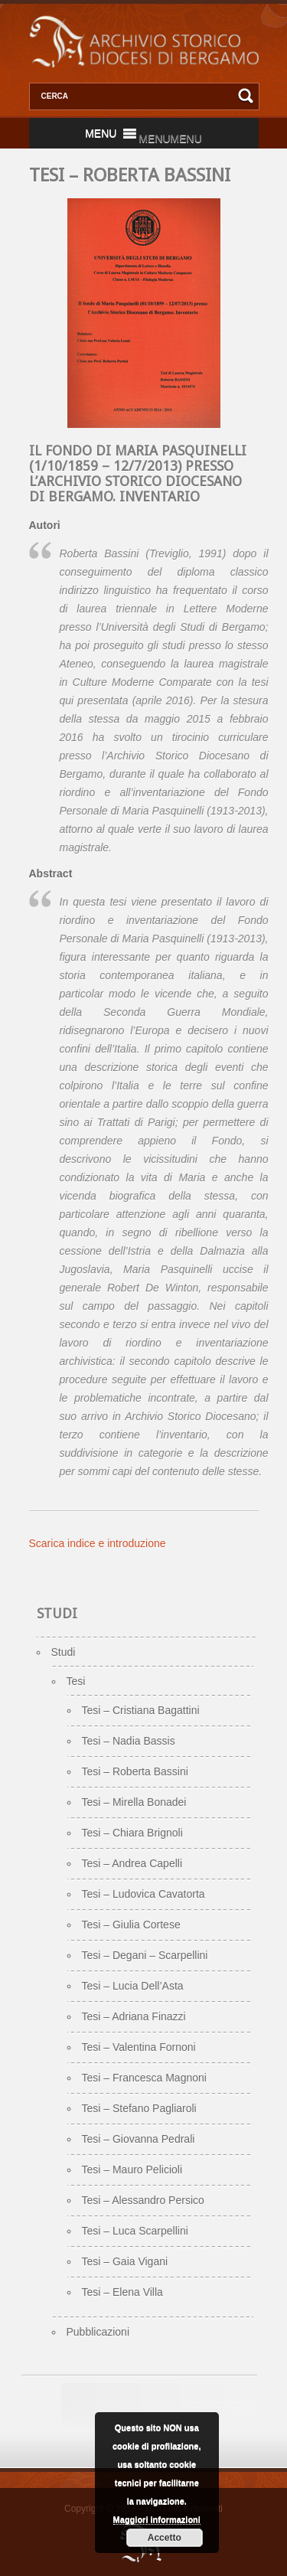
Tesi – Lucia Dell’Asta (133, 1986)
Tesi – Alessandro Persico (143, 2200)
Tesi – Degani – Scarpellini (145, 1955)
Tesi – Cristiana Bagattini (141, 1710)
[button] (170, 138)
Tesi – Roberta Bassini (135, 1771)
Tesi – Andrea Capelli (132, 1863)
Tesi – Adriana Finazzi (134, 2016)
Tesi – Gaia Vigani (125, 2261)
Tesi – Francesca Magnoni (144, 2078)
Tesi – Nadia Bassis (128, 1741)
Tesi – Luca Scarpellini (135, 2231)
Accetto (164, 2537)
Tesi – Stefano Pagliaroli (139, 2108)
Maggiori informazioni (157, 2519)
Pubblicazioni (98, 2332)
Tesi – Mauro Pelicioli (132, 2169)
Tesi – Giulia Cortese (131, 1924)
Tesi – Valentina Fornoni (139, 2047)
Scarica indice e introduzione (97, 1543)
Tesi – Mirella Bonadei (134, 1802)
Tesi (76, 1681)
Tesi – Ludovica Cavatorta (143, 1894)
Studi (63, 1652)
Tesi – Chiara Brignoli (132, 1833)
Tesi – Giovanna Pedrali (138, 2139)
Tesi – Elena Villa (122, 2292)
